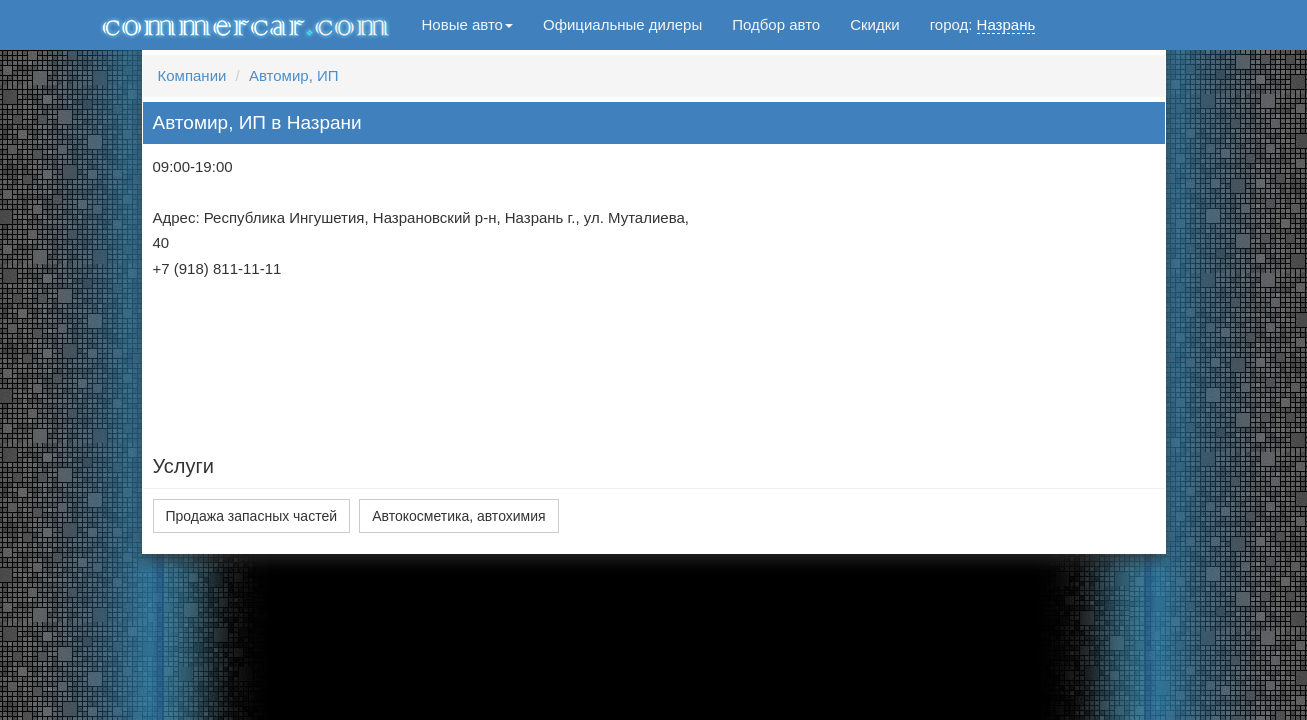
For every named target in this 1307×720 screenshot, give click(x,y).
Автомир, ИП (294, 75)
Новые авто (467, 24)
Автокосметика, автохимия (458, 516)
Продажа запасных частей (252, 516)
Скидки (874, 24)
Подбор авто (776, 24)
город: (983, 25)
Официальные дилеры (622, 24)
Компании (192, 75)
